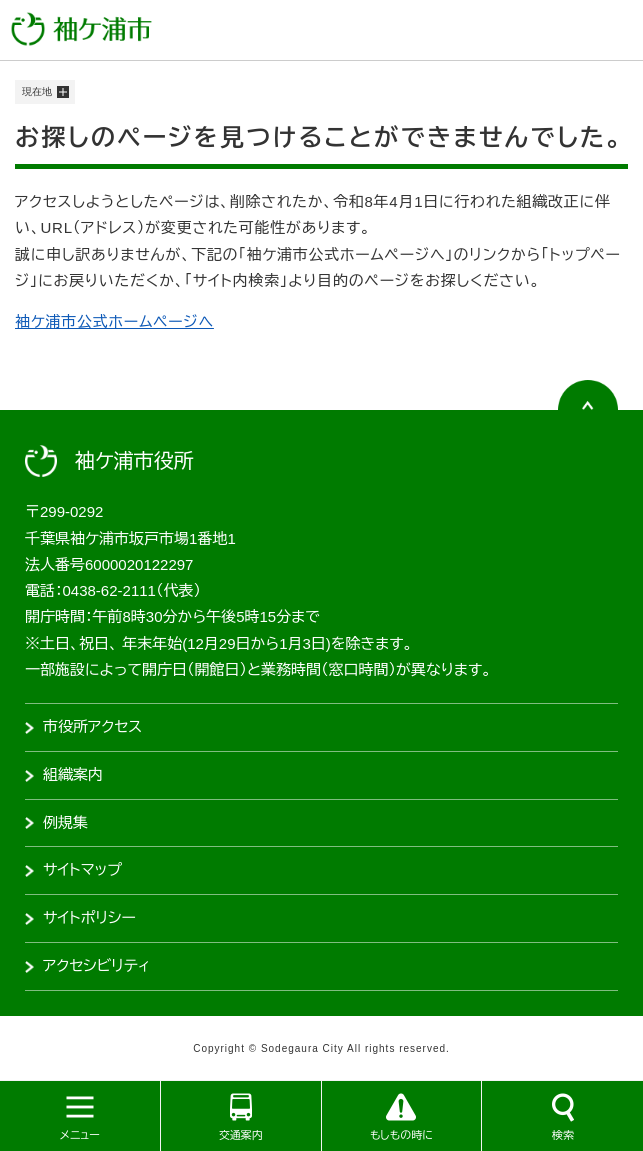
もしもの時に (401, 1135)
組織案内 (73, 774)
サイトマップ (82, 869)
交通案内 (241, 1135)
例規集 (65, 822)
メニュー (80, 1135)
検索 (563, 1135)
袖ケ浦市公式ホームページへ (114, 321)
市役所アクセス (92, 726)
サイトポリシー (89, 917)
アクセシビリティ (96, 965)
